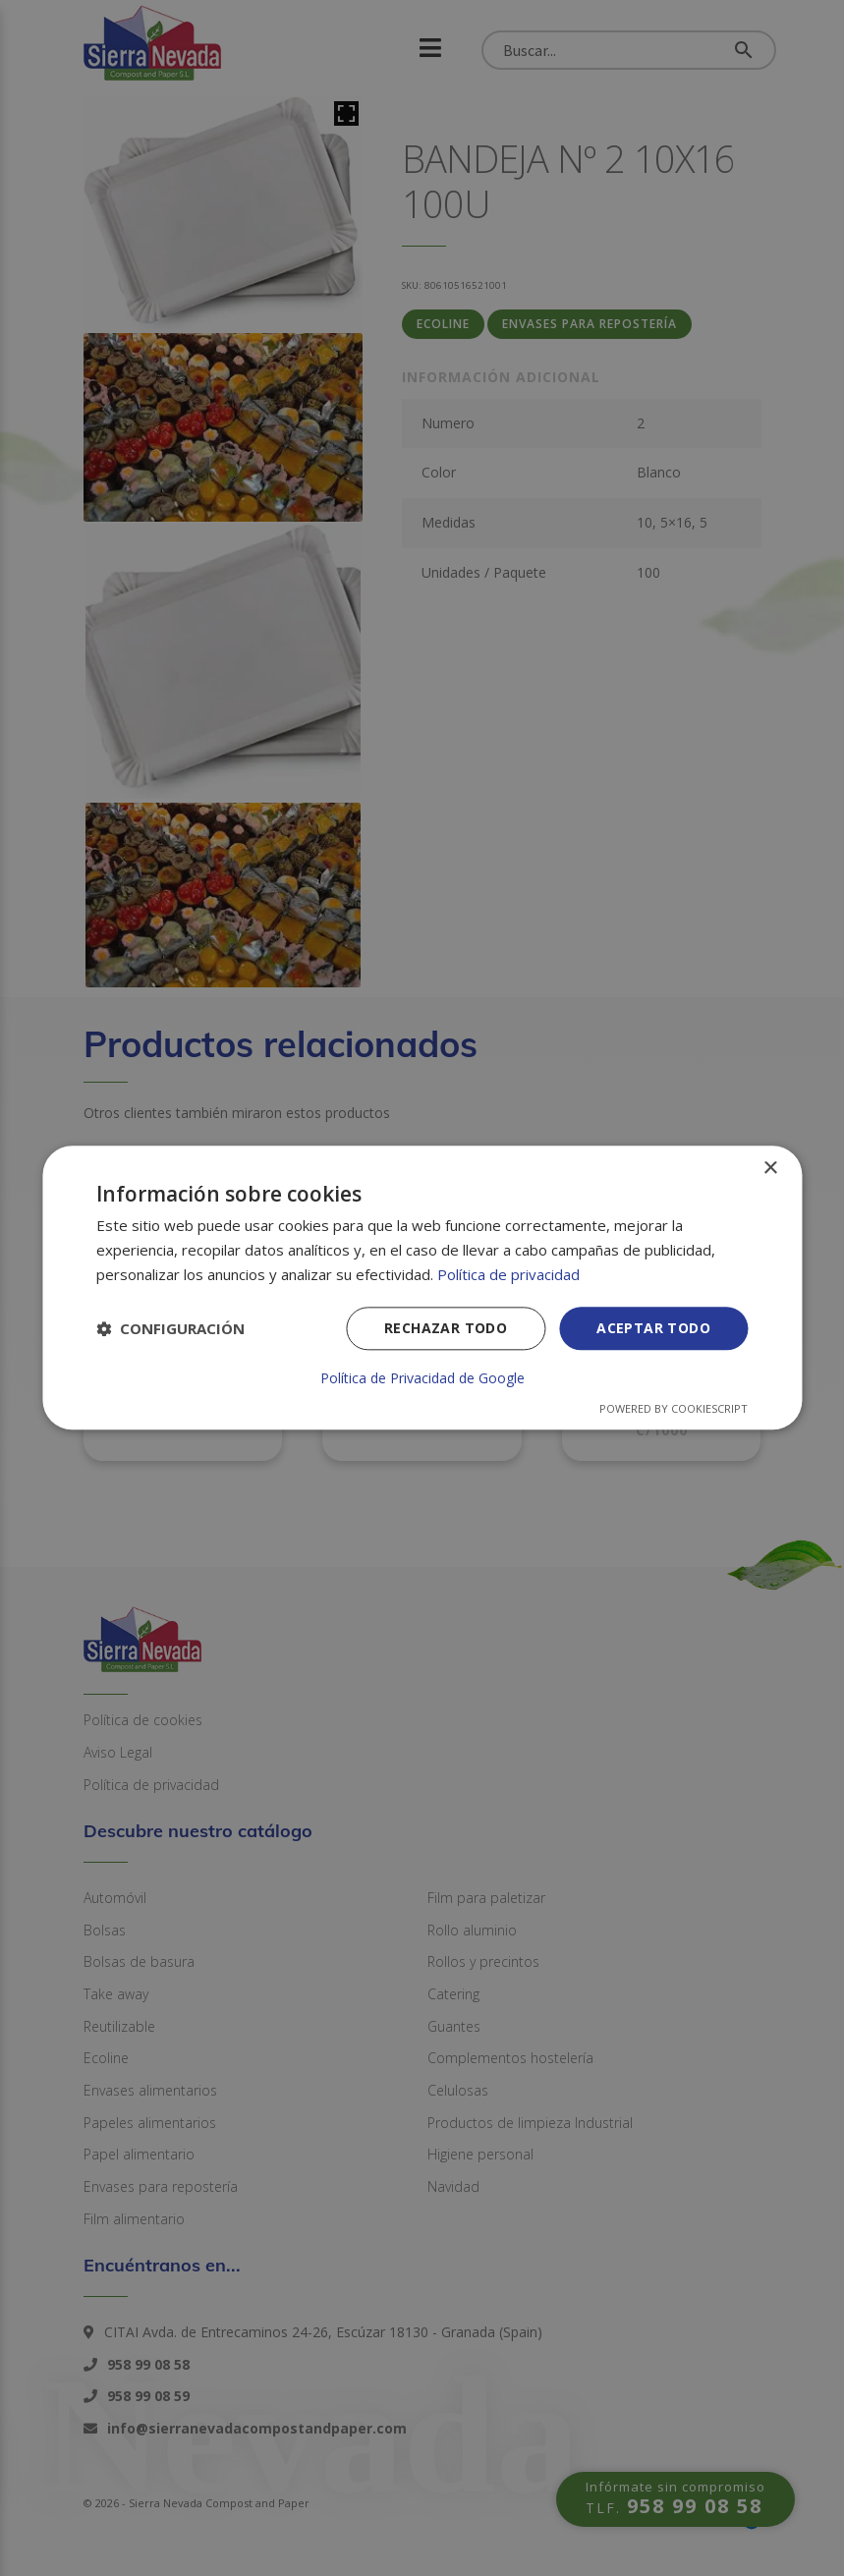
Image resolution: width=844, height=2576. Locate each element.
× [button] (769, 1168)
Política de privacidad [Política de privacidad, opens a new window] (508, 1274)
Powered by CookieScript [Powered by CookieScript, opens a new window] (673, 1409)
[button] (170, 1328)
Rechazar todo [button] (445, 1327)
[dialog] (422, 1287)
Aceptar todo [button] (653, 1327)
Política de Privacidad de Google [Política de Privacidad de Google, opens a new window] (422, 1379)
